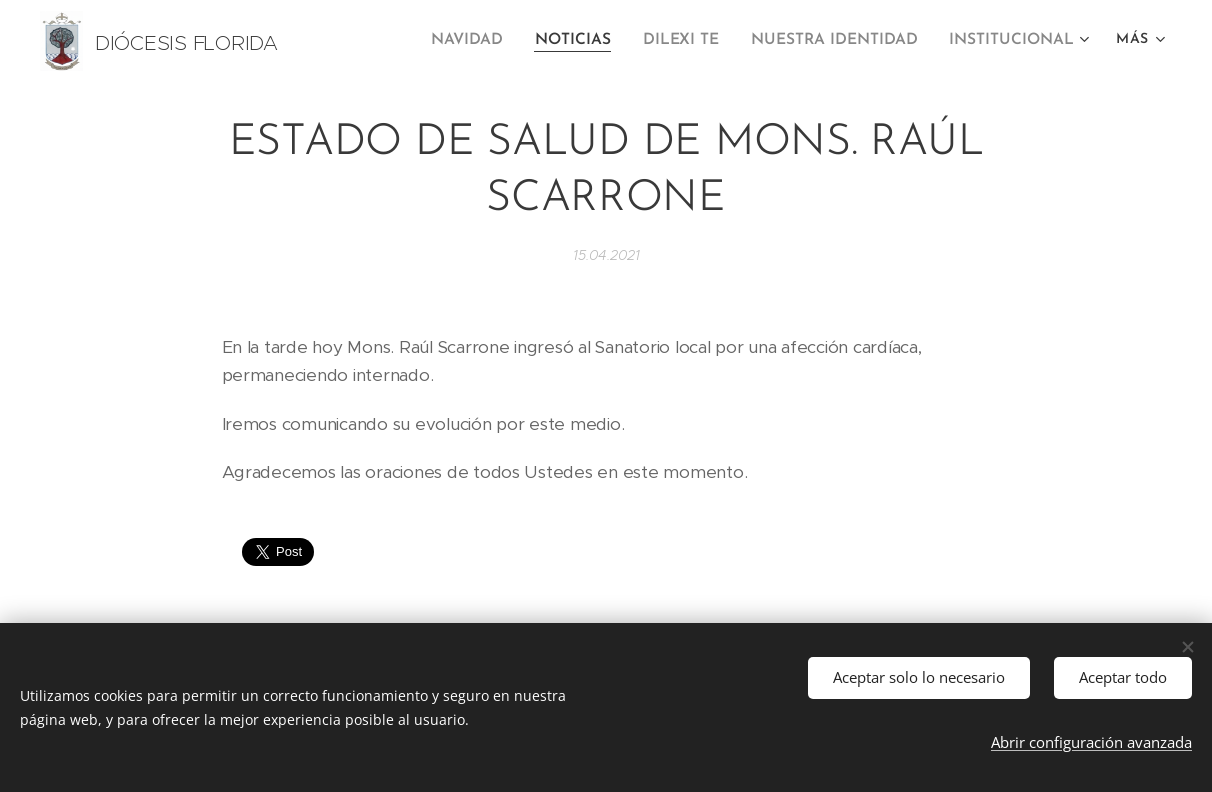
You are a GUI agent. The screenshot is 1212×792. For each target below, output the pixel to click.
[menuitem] (487, 41)
